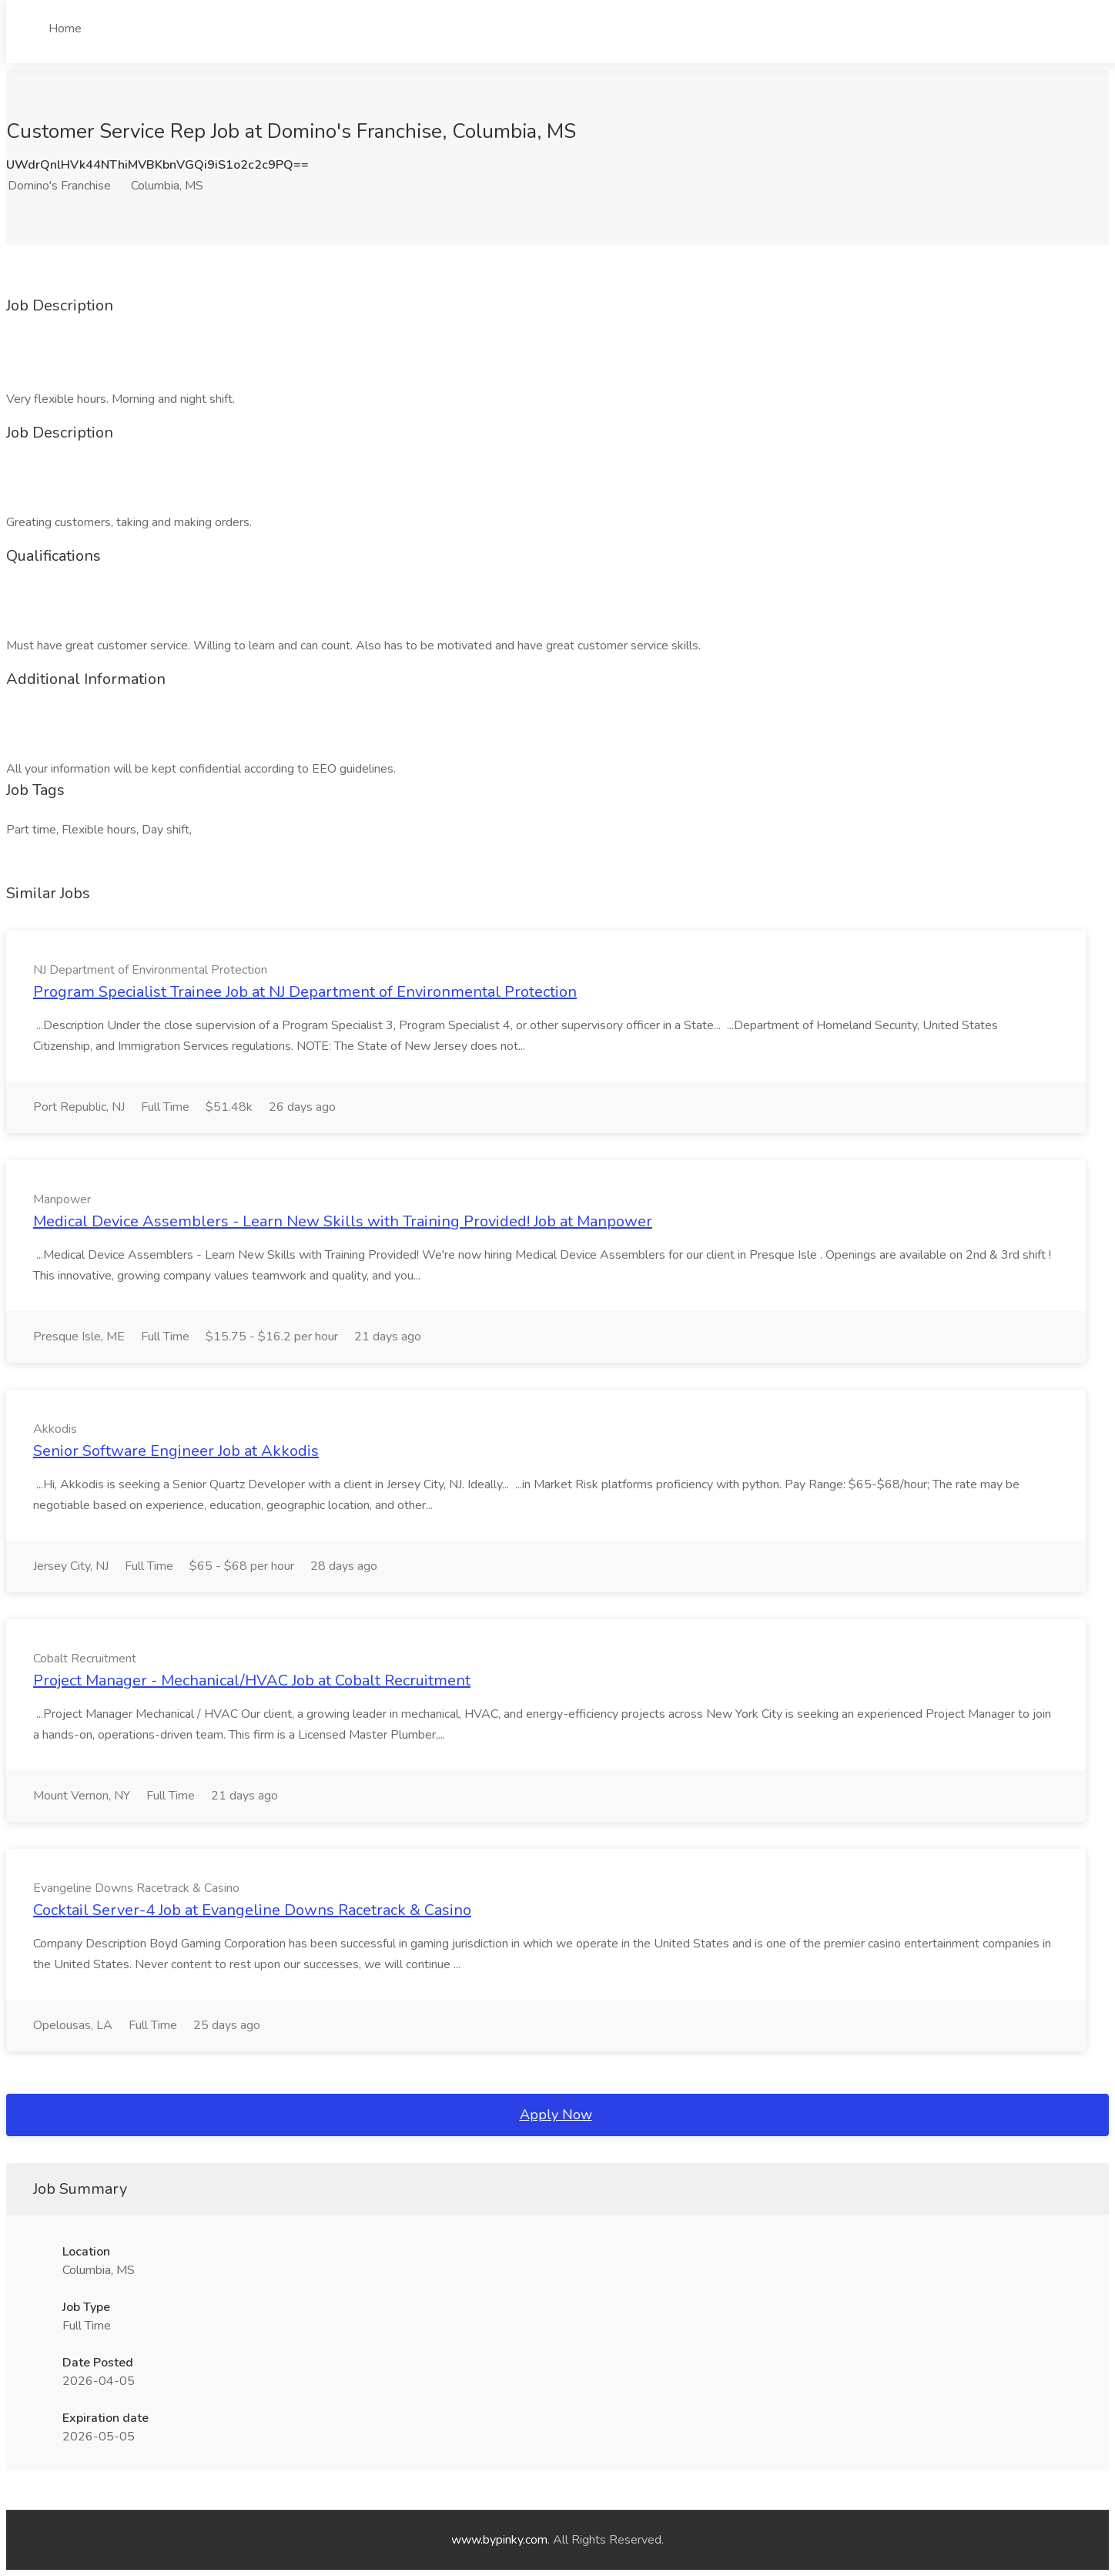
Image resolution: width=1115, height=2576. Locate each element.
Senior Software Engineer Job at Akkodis (176, 1451)
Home (65, 28)
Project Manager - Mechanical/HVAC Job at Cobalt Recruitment (251, 1680)
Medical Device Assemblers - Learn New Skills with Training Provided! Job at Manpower (342, 1221)
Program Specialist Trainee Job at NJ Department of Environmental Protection (305, 991)
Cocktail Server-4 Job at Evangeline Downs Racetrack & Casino (252, 1910)
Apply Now (556, 2114)
